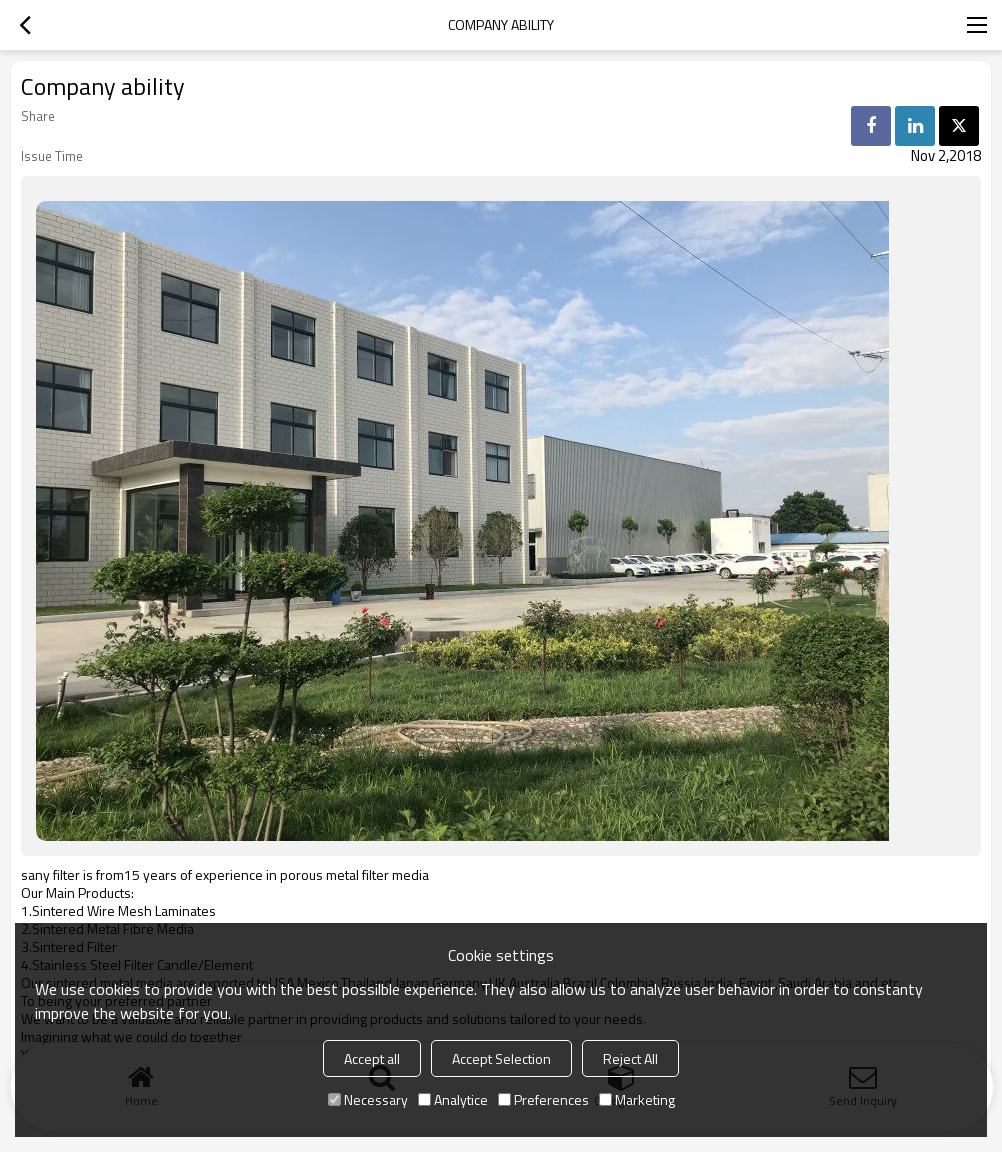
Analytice (453, 1099)
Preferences (543, 1099)
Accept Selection (501, 1058)
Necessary (368, 1099)
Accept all (372, 1058)
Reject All (630, 1058)
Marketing (637, 1099)
